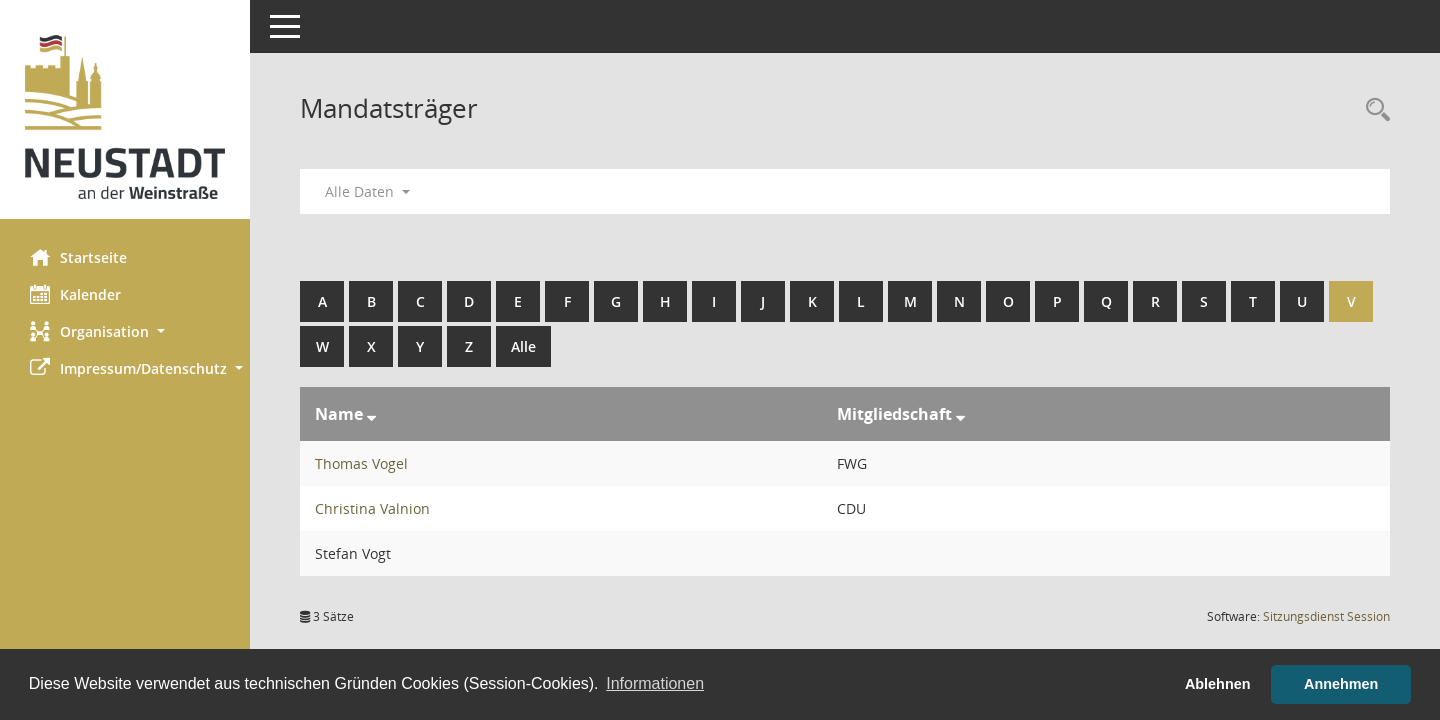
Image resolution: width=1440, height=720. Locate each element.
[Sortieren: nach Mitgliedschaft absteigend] (960, 414)
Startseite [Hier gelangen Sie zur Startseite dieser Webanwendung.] (78, 257)
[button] (125, 331)
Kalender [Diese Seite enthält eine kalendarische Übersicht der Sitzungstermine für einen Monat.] (75, 294)
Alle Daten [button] (367, 191)
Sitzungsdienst (1326, 616)
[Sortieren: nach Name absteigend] (371, 414)
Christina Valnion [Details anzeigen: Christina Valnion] (372, 508)
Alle (523, 346)
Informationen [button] (655, 683)
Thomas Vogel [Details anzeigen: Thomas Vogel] (361, 463)
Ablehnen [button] (1218, 684)
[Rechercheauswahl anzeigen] (1373, 110)
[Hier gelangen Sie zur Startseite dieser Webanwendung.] (125, 117)
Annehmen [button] (1341, 684)
